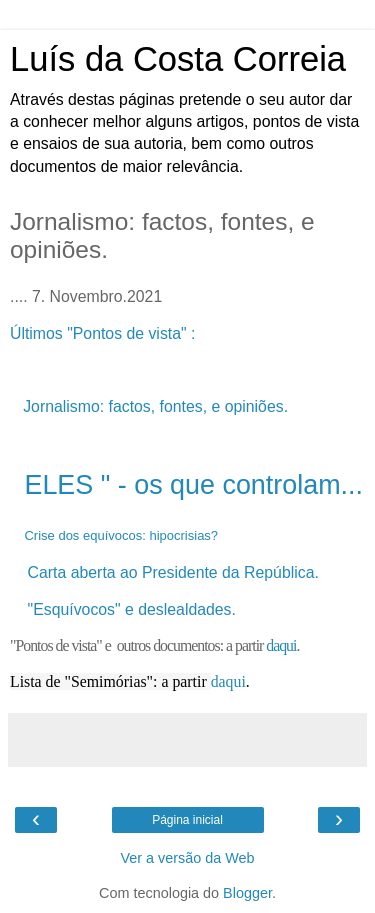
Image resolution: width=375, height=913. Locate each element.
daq (222, 681)
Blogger (247, 893)
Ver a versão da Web (187, 858)
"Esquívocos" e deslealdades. (132, 609)
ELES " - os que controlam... (193, 485)
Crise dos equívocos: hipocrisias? (121, 535)
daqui (281, 645)
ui (239, 681)
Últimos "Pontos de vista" (100, 333)
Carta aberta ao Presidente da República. (176, 572)
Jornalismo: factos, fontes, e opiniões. (155, 406)
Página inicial (187, 820)
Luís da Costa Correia (178, 59)
